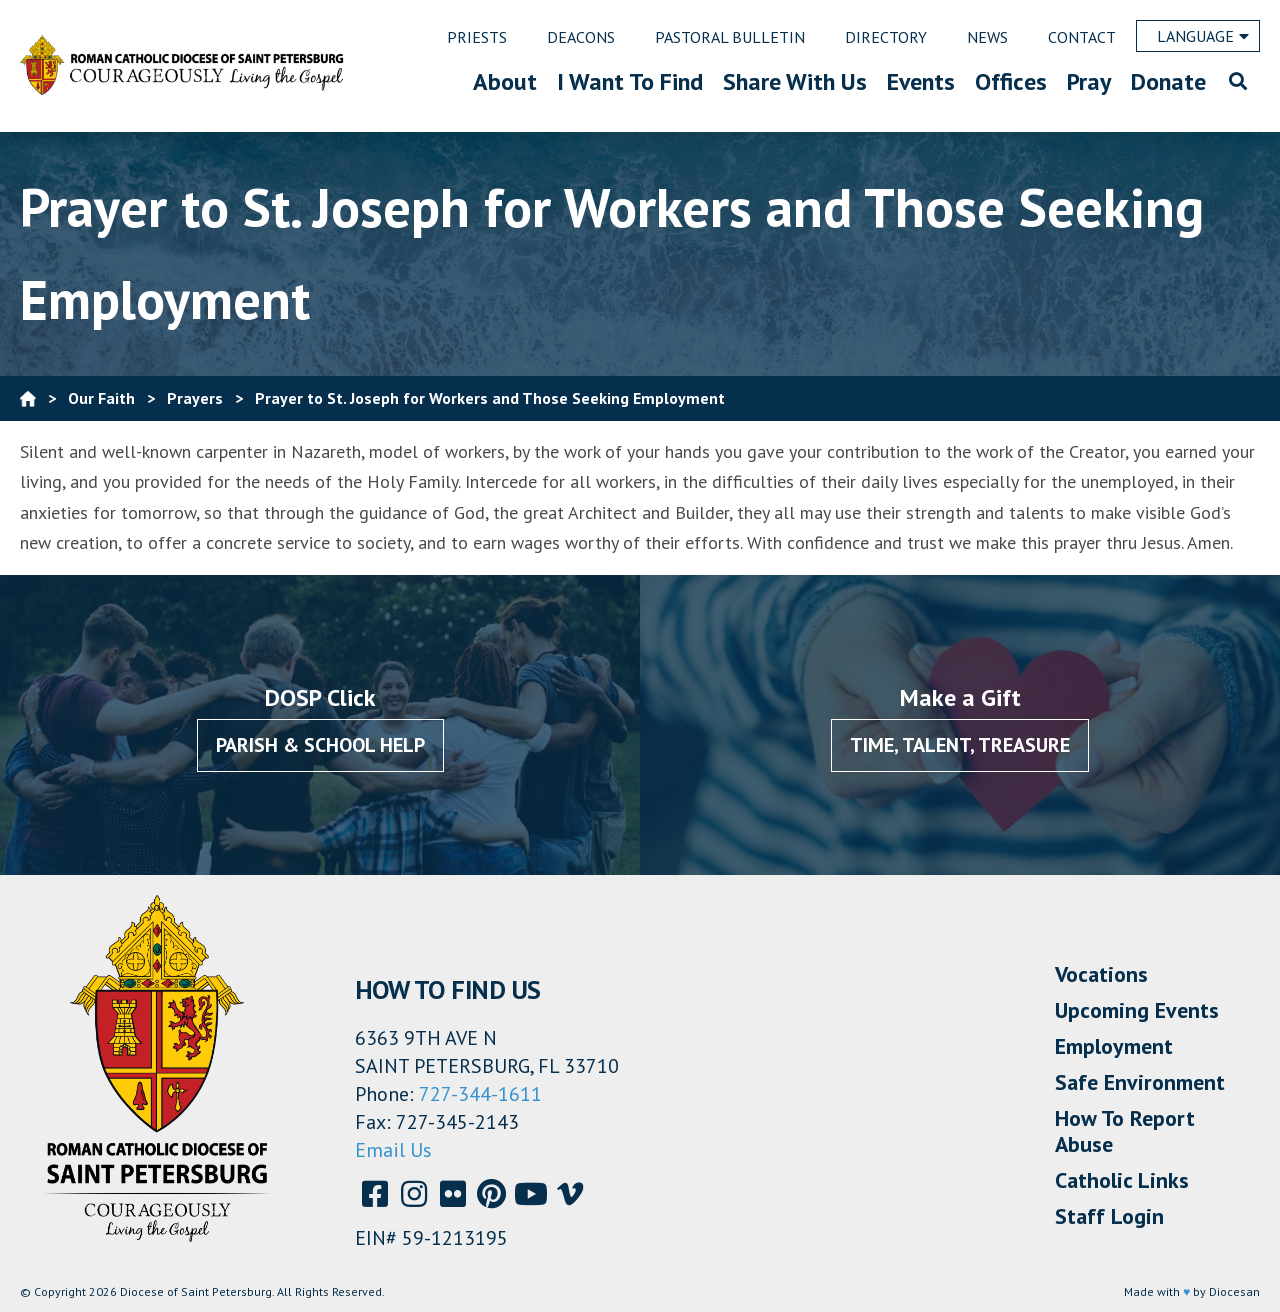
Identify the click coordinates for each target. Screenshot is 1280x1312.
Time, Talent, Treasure (960, 745)
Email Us (393, 1150)
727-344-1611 (480, 1094)
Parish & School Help (320, 745)
